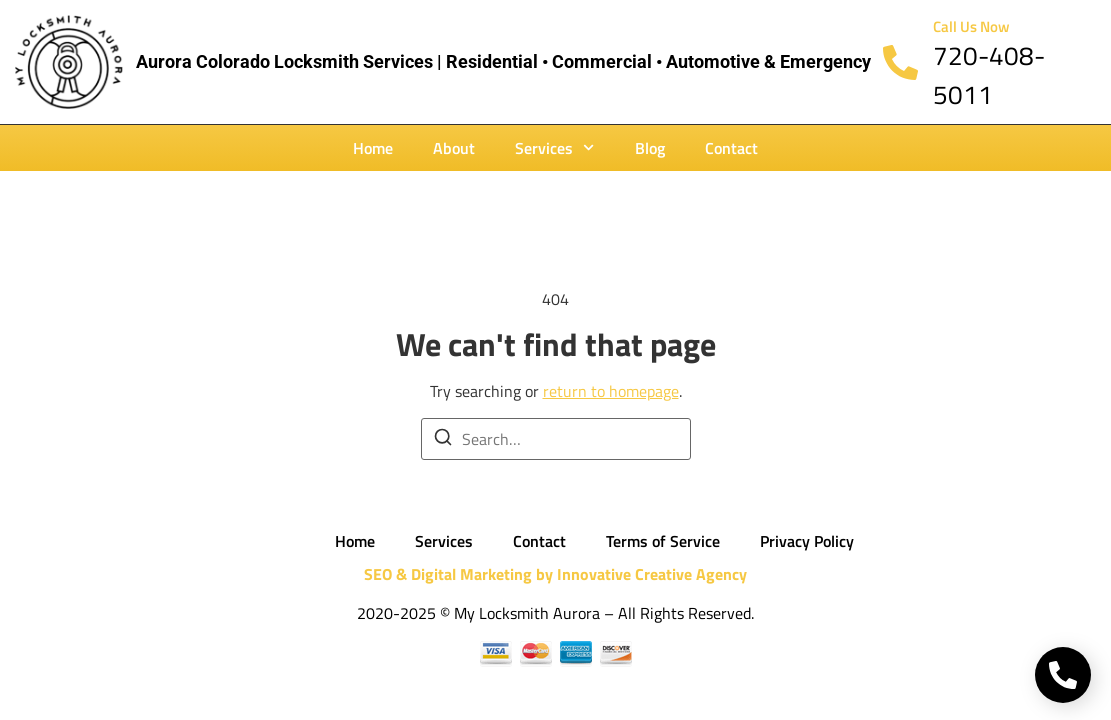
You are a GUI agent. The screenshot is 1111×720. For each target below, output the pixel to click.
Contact (731, 148)
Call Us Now (971, 26)
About (454, 148)
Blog (650, 148)
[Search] (443, 440)
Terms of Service (663, 541)
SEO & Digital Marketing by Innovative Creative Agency (555, 574)
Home (373, 148)
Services (554, 147)
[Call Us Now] (900, 62)
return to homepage (611, 391)
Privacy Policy (807, 541)
